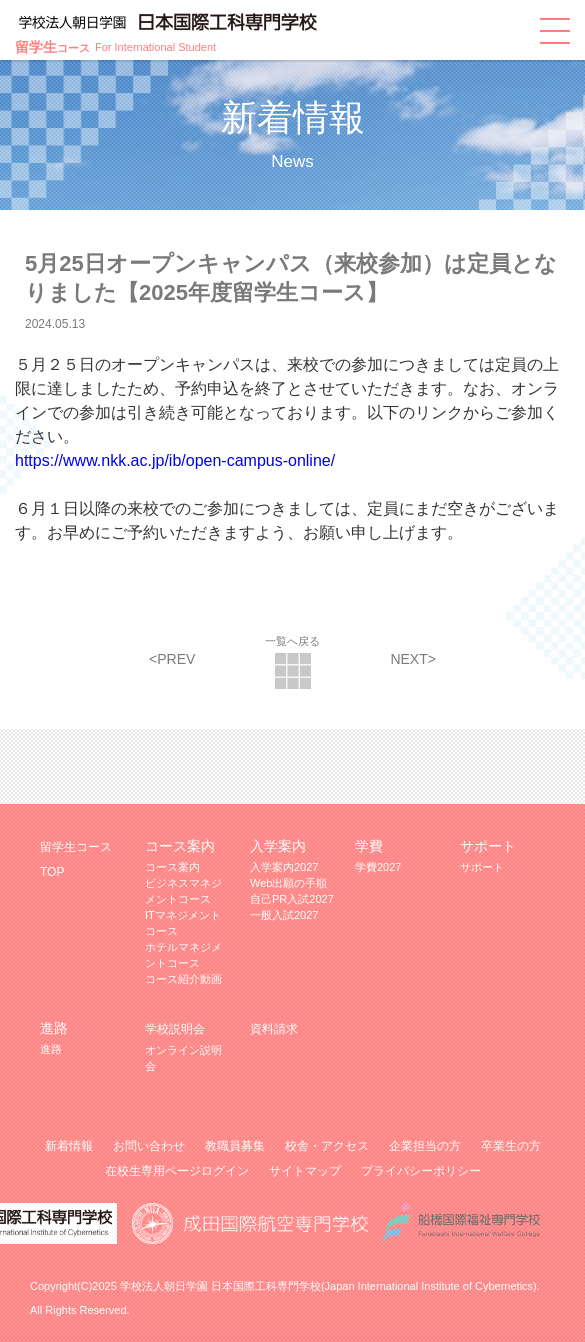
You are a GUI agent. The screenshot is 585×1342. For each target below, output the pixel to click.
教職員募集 (235, 1146)
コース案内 (172, 867)
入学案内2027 (284, 867)
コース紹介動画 (183, 979)
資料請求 (274, 1029)
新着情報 (69, 1146)
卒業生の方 (511, 1146)
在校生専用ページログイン (177, 1171)
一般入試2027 (284, 915)
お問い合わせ (149, 1146)
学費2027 (378, 867)
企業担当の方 (425, 1146)
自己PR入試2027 (292, 899)
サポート (482, 867)
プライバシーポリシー (421, 1171)
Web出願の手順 (288, 883)
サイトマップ (305, 1171)
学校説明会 (175, 1029)
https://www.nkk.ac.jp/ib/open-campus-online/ (175, 460)
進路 (51, 1049)
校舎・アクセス (327, 1146)
